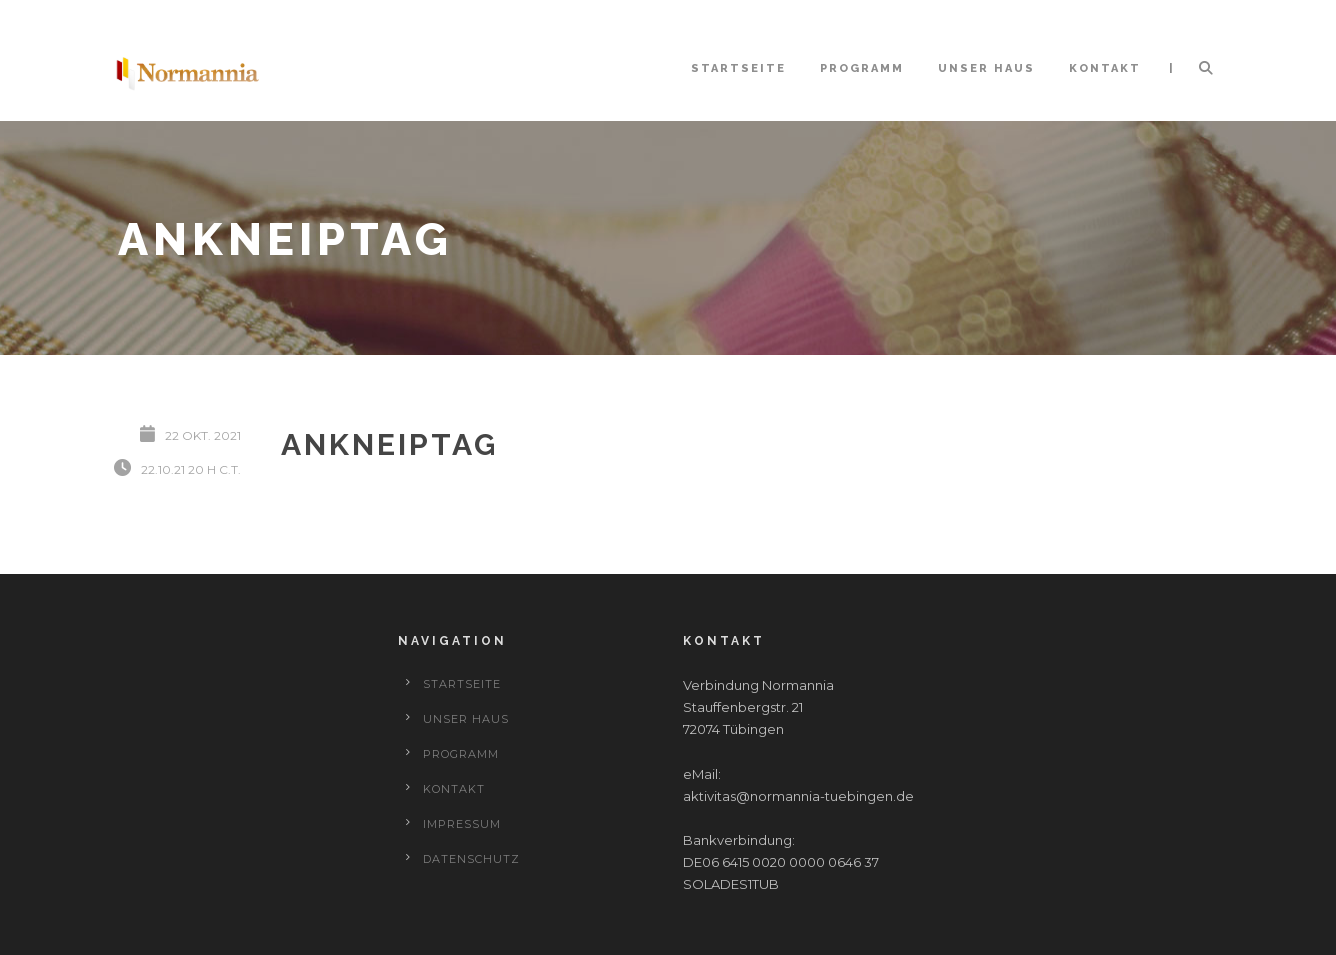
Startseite (738, 68)
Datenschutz (471, 859)
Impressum (462, 824)
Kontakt (1105, 68)
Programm (862, 68)
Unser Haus (986, 68)
